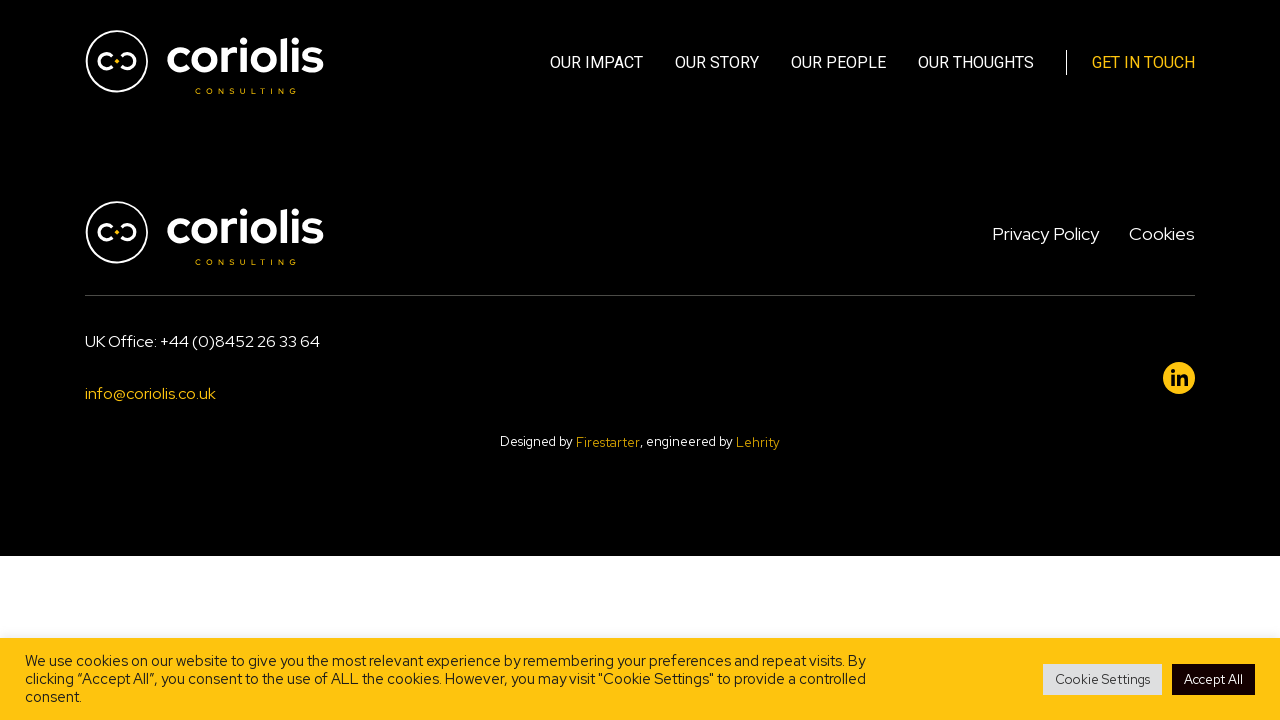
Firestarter (608, 443)
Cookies (1162, 233)
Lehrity (758, 443)
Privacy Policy (1045, 233)
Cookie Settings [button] (1102, 679)
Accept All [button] (1213, 679)
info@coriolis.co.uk (150, 393)
